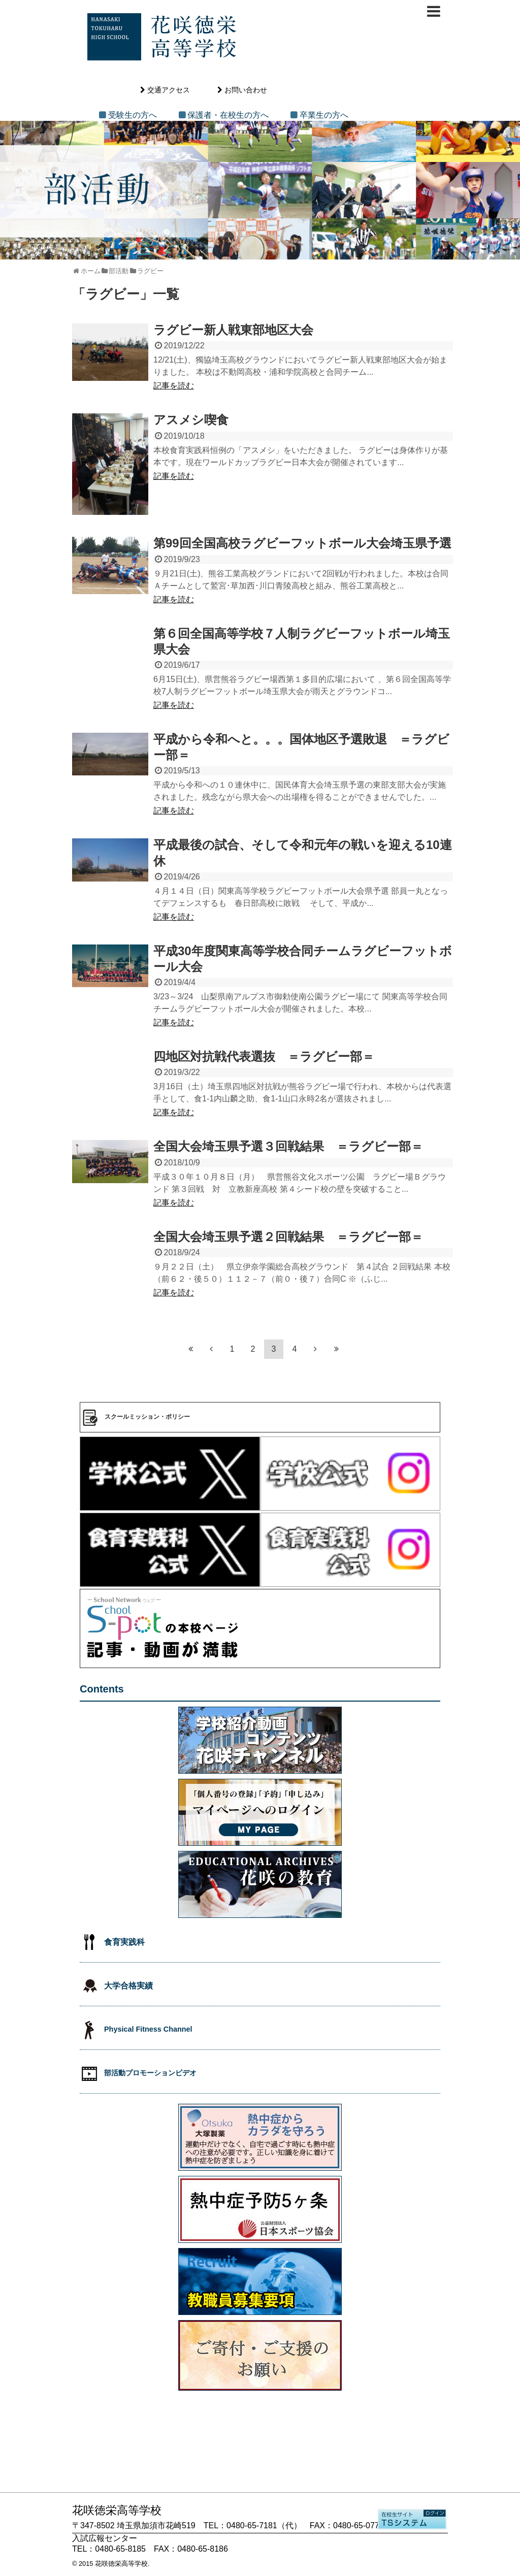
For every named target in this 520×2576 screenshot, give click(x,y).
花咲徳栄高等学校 (121, 2563)
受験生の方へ (132, 115)
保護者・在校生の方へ (228, 115)
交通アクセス (168, 90)
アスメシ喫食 (191, 420)
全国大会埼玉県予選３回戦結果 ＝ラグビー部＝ (288, 1146)
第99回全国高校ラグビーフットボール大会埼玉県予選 (302, 543)
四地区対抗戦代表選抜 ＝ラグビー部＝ (263, 1056)
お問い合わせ (245, 90)
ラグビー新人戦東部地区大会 (233, 330)
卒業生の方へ (324, 115)
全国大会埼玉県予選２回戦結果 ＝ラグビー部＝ (288, 1237)
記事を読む (173, 385)
